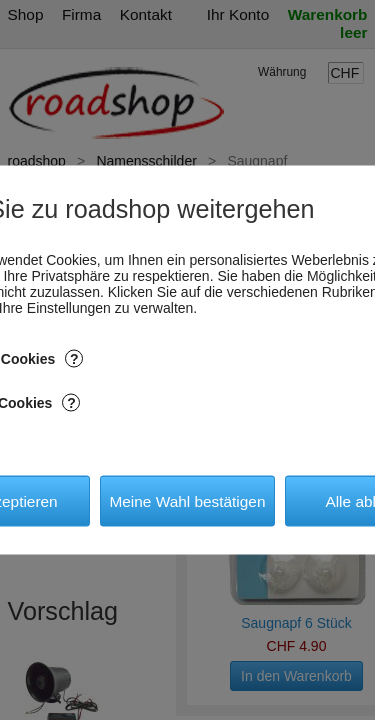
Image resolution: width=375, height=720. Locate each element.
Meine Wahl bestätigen (187, 500)
